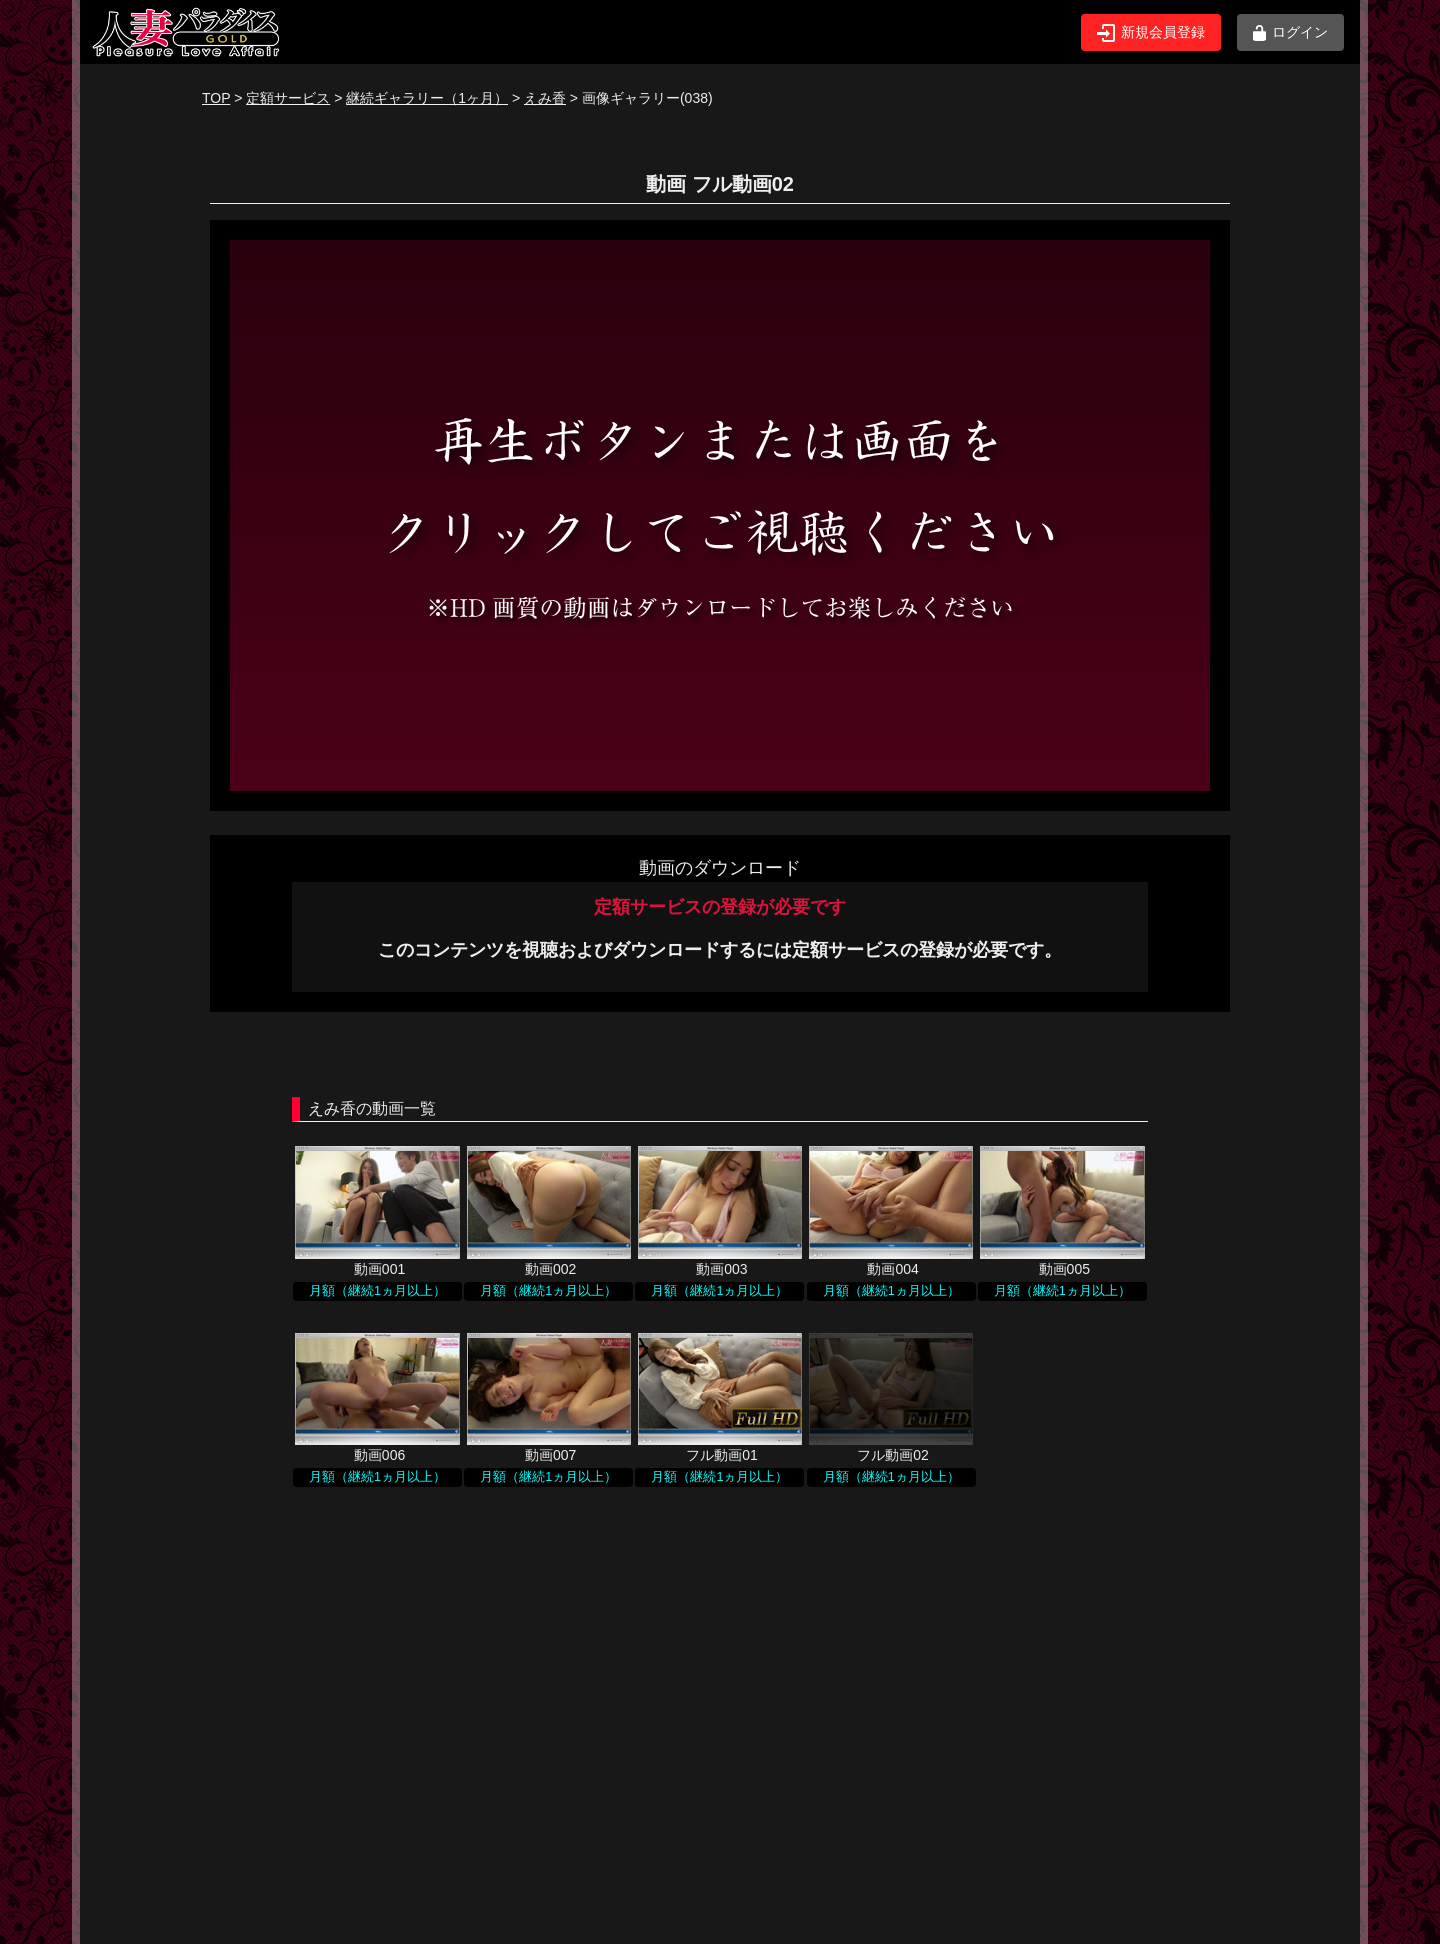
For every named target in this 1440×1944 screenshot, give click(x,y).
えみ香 (545, 98)
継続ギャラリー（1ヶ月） (427, 98)
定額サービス (288, 98)
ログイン (1290, 32)
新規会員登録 (1151, 33)
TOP (216, 98)
